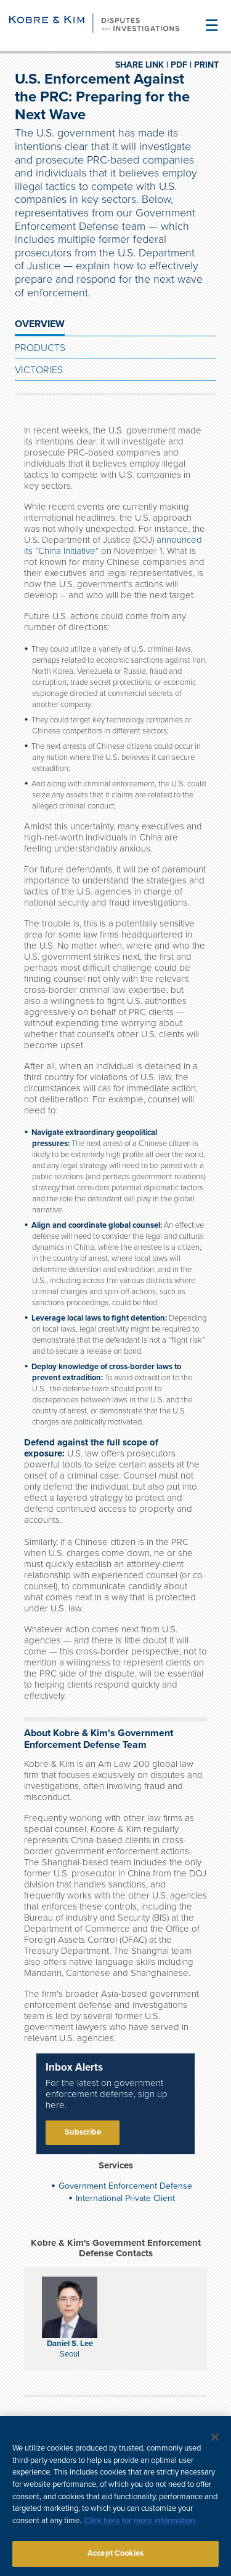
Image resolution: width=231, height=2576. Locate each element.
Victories (39, 370)
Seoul (69, 2354)
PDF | (181, 65)
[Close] (215, 2442)
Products (40, 348)
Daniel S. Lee (70, 2344)
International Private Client (125, 2198)
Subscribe (83, 2132)
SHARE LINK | (141, 65)
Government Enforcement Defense (125, 2186)
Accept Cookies (115, 2559)
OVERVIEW (40, 324)
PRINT (206, 65)
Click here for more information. (140, 2526)
